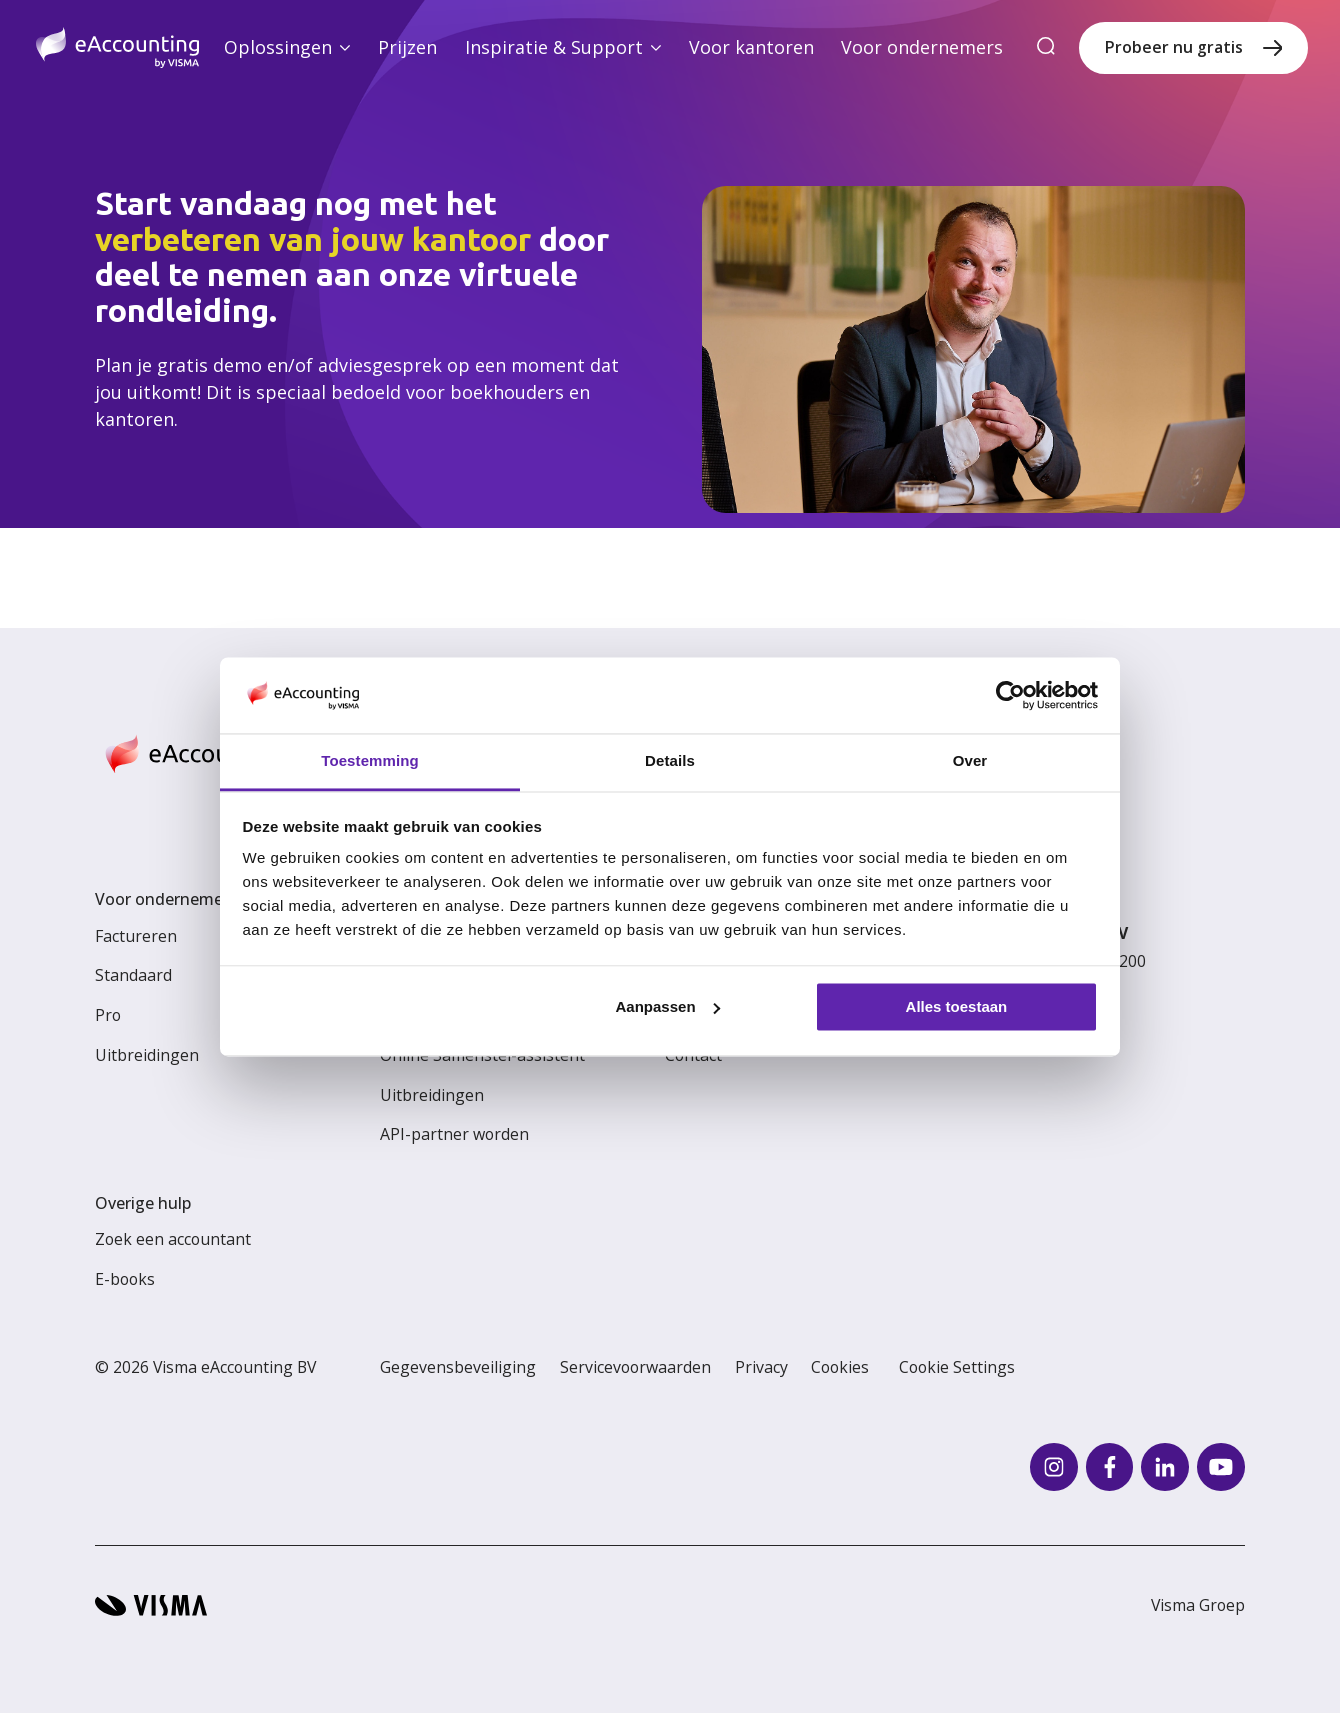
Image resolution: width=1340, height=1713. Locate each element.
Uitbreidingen (147, 1055)
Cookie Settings (957, 1367)
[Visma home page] (151, 1605)
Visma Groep (1198, 1605)
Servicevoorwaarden (635, 1367)
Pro (108, 1015)
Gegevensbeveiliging (458, 1367)
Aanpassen (668, 1006)
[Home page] (117, 47)
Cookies (840, 1367)
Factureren (136, 936)
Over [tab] (970, 761)
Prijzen (407, 47)
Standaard (133, 975)
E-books (125, 1279)
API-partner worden (454, 1134)
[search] (1046, 47)
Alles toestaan (957, 1006)
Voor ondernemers (922, 47)
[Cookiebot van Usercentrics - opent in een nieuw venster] (1010, 695)
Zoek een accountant (173, 1239)
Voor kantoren (751, 47)
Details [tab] (670, 761)
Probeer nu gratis (1174, 47)
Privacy (761, 1367)
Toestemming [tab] (370, 761)
